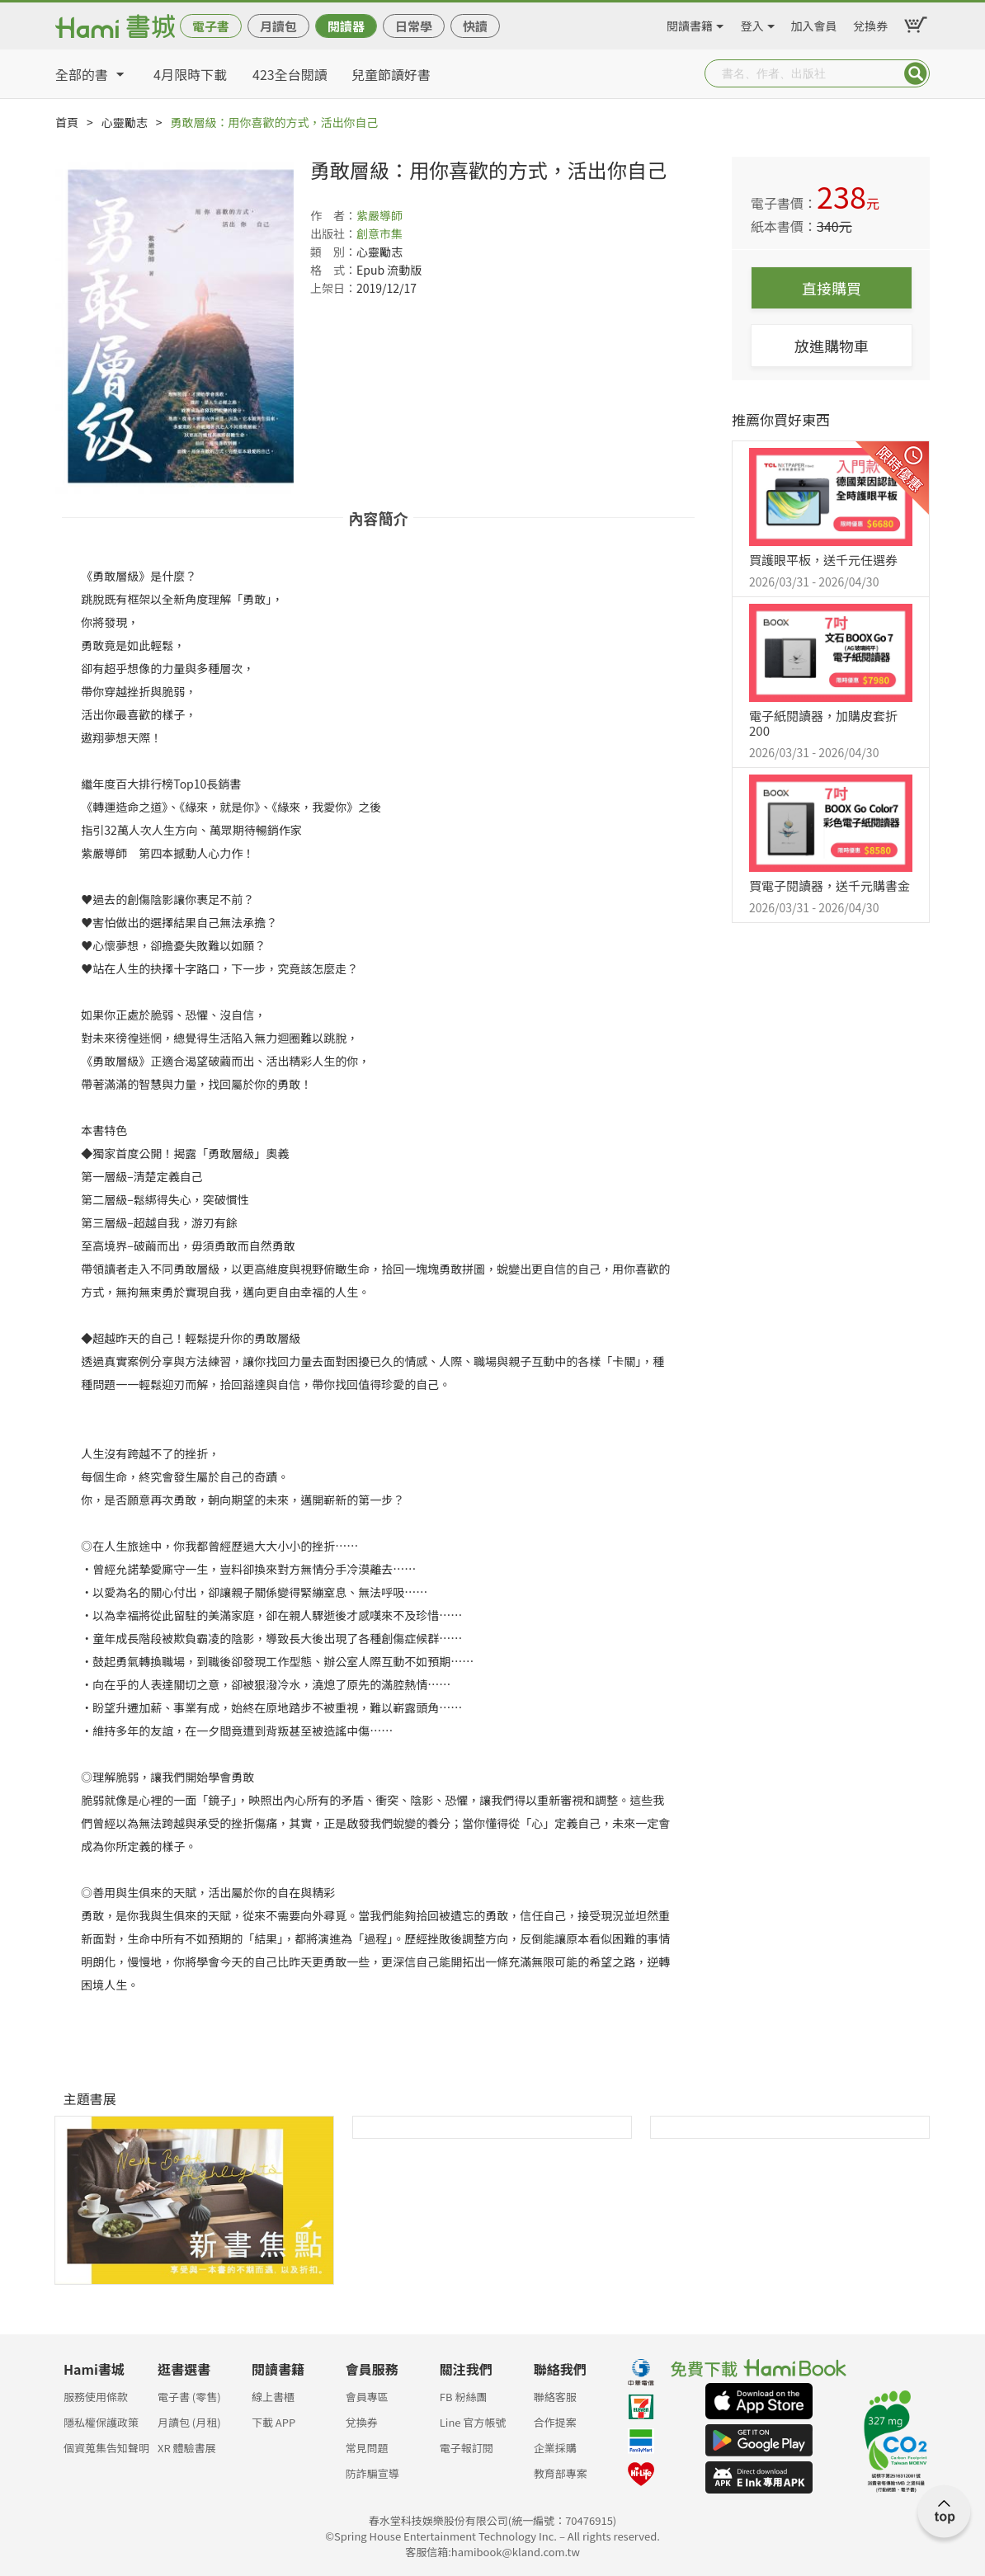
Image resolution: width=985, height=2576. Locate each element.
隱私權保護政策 (101, 2422)
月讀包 (278, 26)
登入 (752, 23)
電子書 (210, 26)
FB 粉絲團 (464, 2396)
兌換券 (870, 23)
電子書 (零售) (189, 2396)
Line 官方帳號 (473, 2422)
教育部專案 (560, 2473)
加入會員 (814, 23)
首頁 (66, 122)
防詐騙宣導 (372, 2473)
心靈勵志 (124, 122)
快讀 (475, 26)
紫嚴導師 (379, 215)
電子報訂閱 (466, 2448)
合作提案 (555, 2422)
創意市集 (379, 233)
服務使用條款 (96, 2396)
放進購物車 (831, 345)
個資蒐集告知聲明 (106, 2448)
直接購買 (831, 288)
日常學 (413, 26)
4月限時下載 (190, 74)
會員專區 (367, 2396)
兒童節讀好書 (391, 74)
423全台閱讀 (290, 74)
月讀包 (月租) (189, 2422)
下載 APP (273, 2422)
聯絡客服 (555, 2396)
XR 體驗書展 (187, 2448)
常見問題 (367, 2448)
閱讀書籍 (690, 23)
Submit (916, 73)
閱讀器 (346, 26)
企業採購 (555, 2448)
